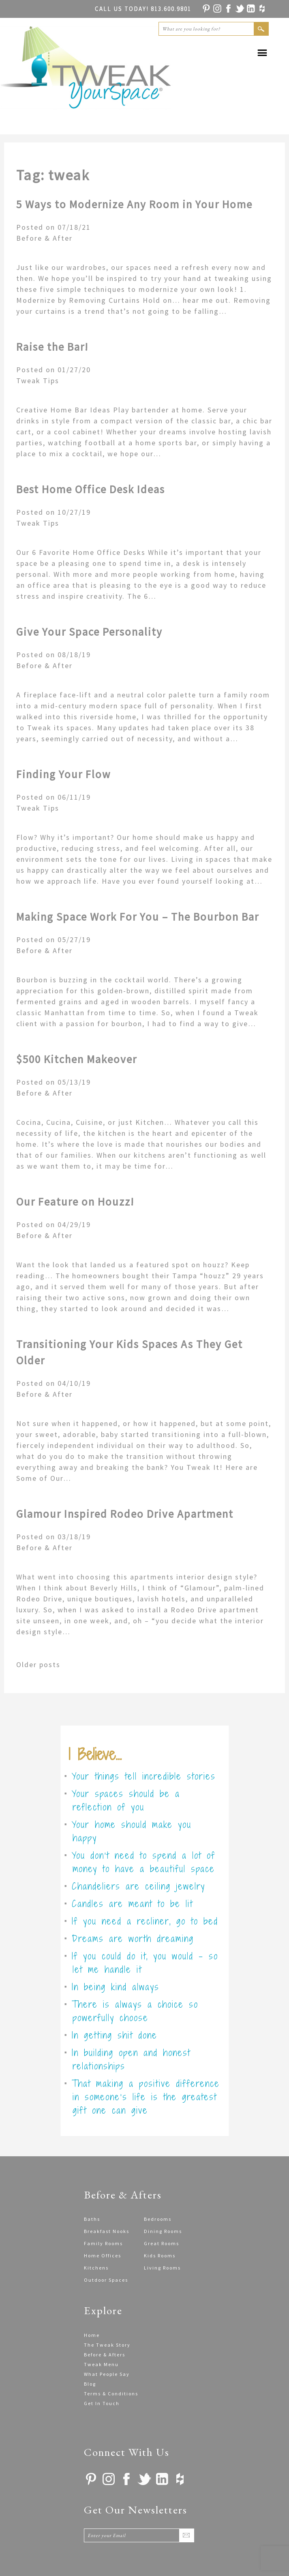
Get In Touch (102, 2403)
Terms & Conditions (111, 2393)
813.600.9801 (143, 9)
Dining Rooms (163, 2231)
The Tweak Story (107, 2345)
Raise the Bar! (52, 347)
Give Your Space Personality (89, 632)
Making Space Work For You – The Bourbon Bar (137, 916)
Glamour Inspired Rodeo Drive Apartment (124, 1514)
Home (92, 2335)
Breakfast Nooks (106, 2231)
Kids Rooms (160, 2255)
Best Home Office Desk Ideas (90, 489)
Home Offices (102, 2255)
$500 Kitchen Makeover (76, 1059)
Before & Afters (104, 2355)
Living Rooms (162, 2268)
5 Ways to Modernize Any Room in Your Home (134, 204)
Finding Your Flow (63, 774)
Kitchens (96, 2268)
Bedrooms (157, 2219)
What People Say (107, 2374)
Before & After (44, 238)
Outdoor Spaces (106, 2280)
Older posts (38, 1664)
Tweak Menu (101, 2364)
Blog (90, 2384)
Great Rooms (161, 2243)
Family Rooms (103, 2243)
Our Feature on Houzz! (75, 1201)
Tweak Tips (37, 380)
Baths (92, 2219)
